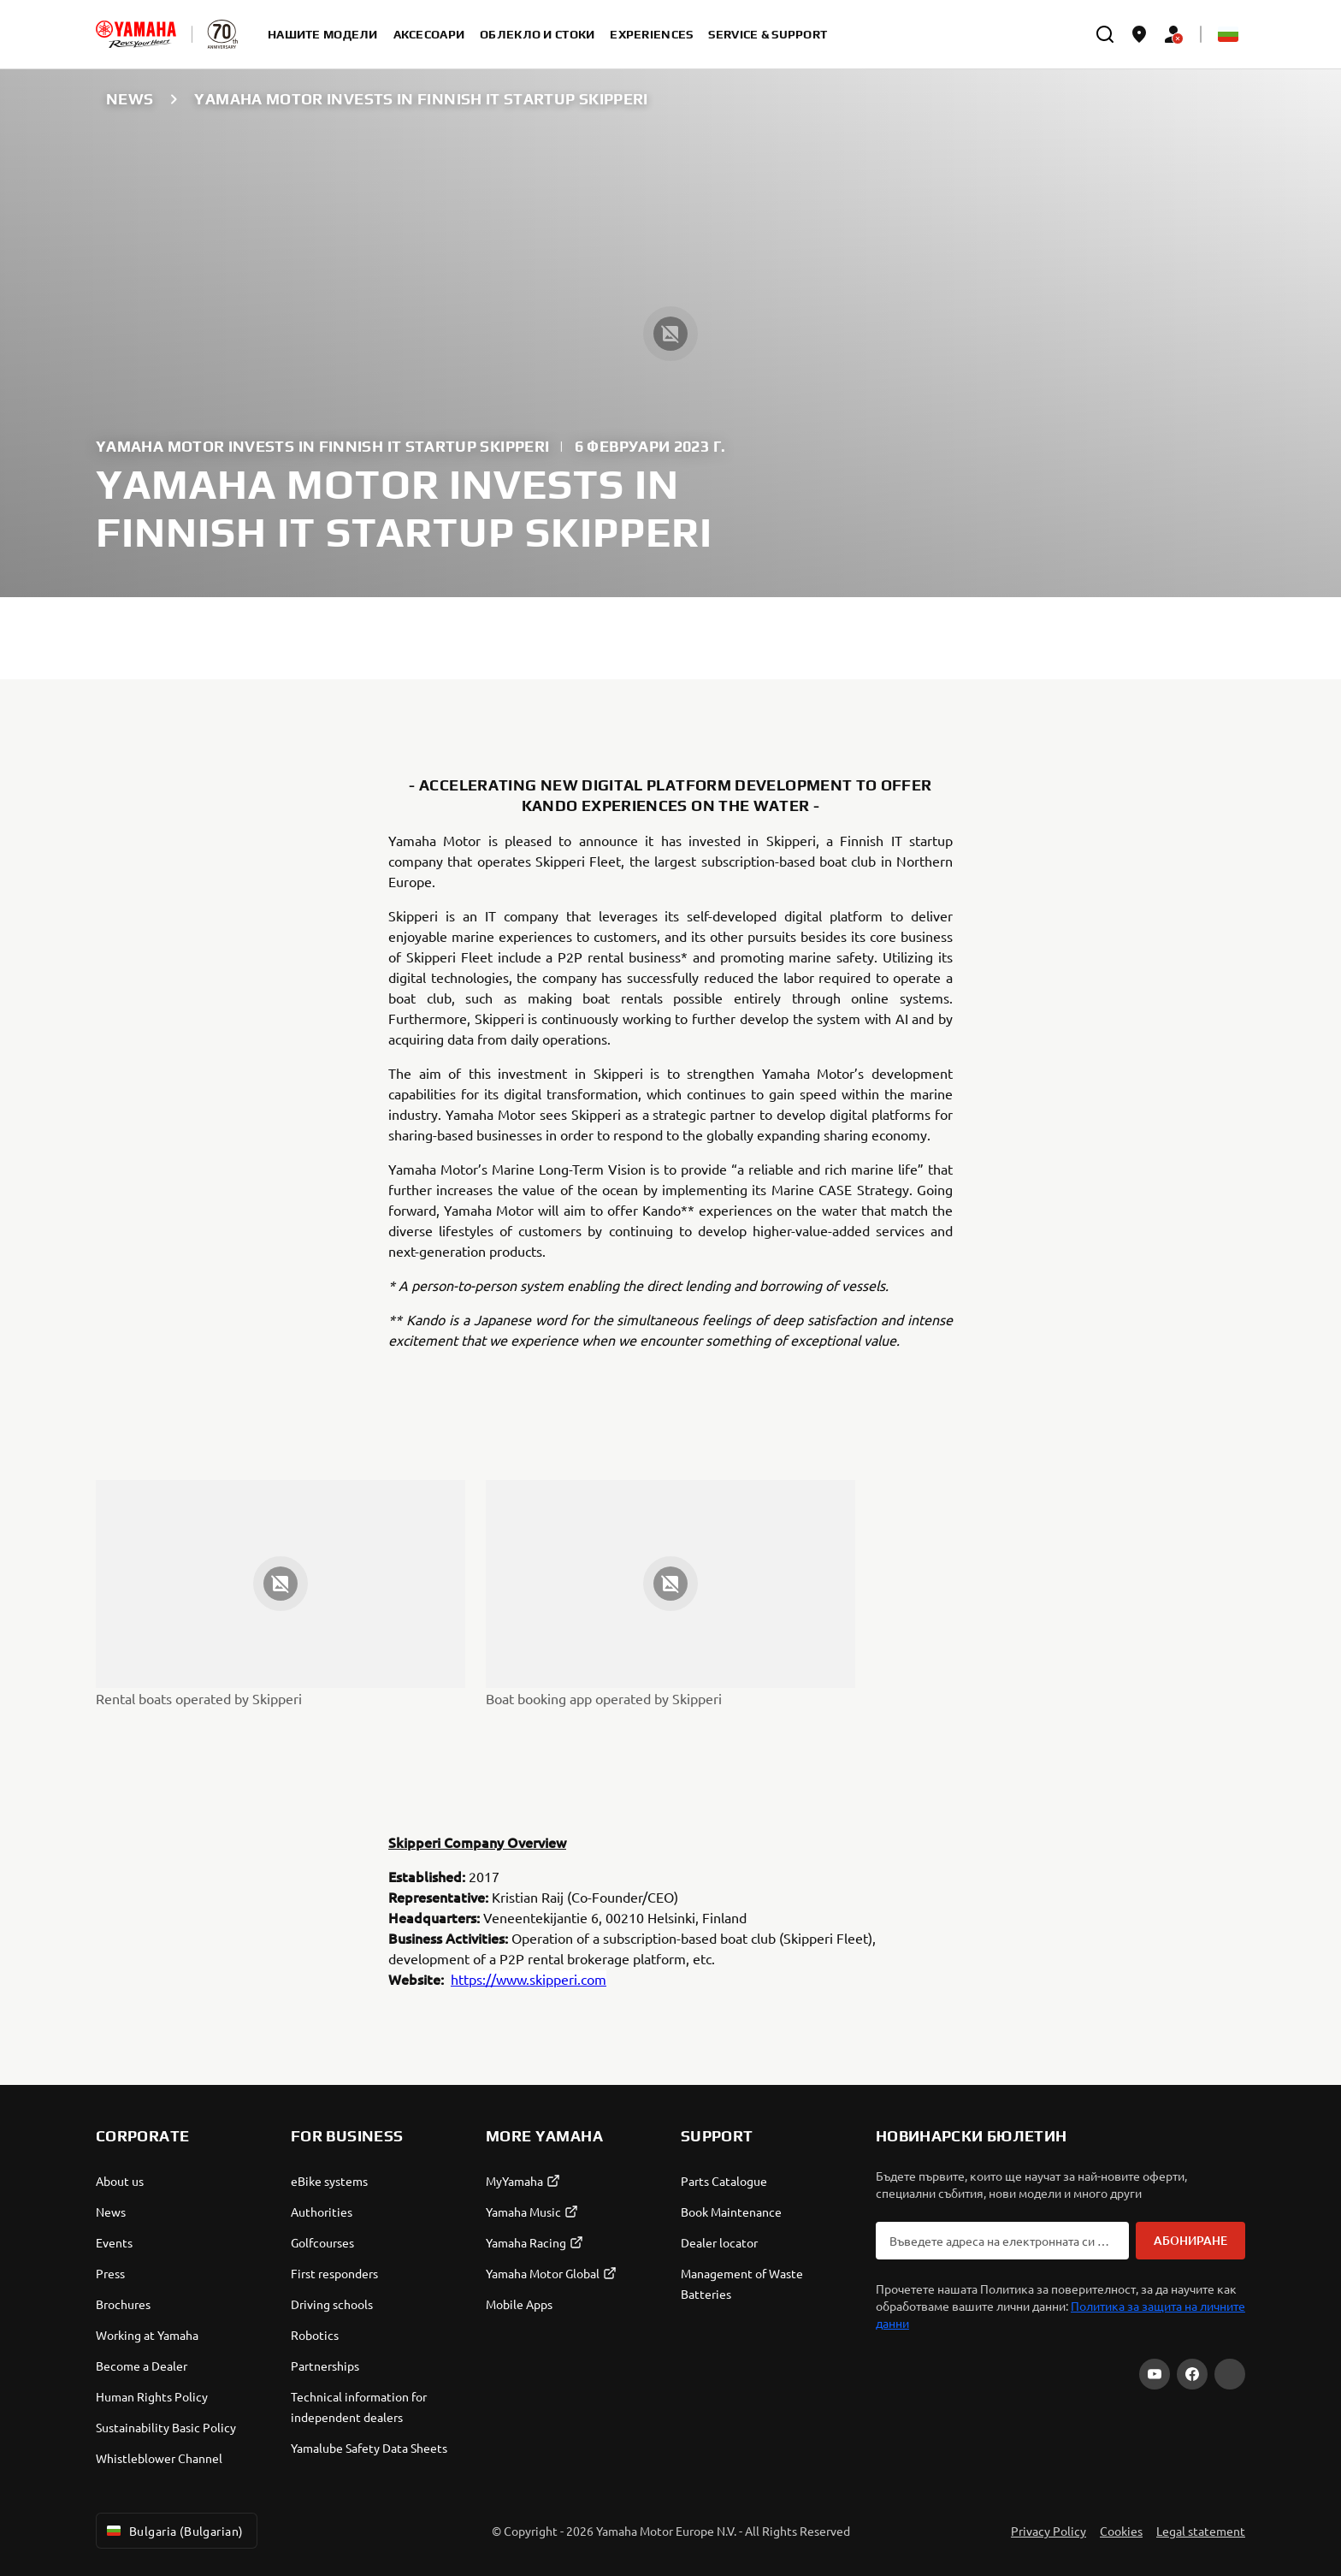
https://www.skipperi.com (528, 1978)
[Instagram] (1229, 2374)
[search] (1105, 34)
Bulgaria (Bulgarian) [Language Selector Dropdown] (173, 2530)
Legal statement (1200, 2530)
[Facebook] (1192, 2374)
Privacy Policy (1048, 2530)
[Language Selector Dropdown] (1228, 34)
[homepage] (136, 34)
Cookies (1121, 2530)
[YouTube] (1154, 2374)
